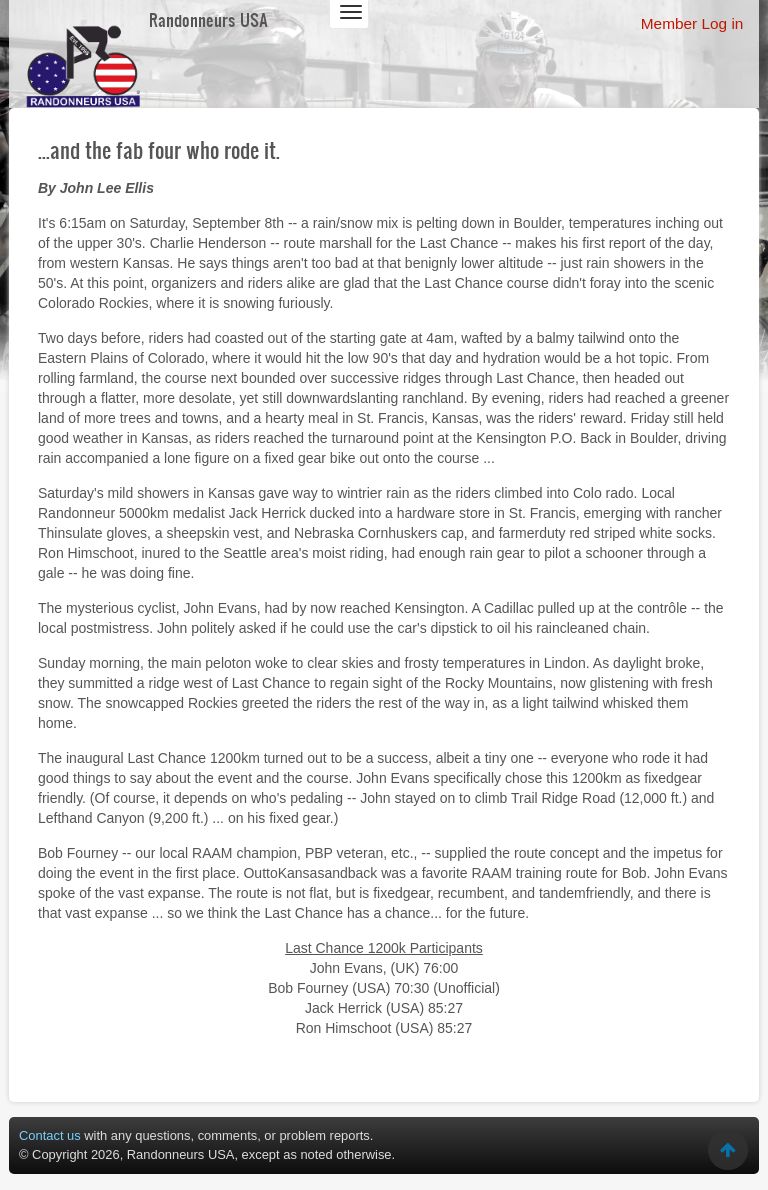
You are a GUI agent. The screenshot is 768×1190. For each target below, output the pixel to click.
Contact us (50, 1135)
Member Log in (692, 23)
